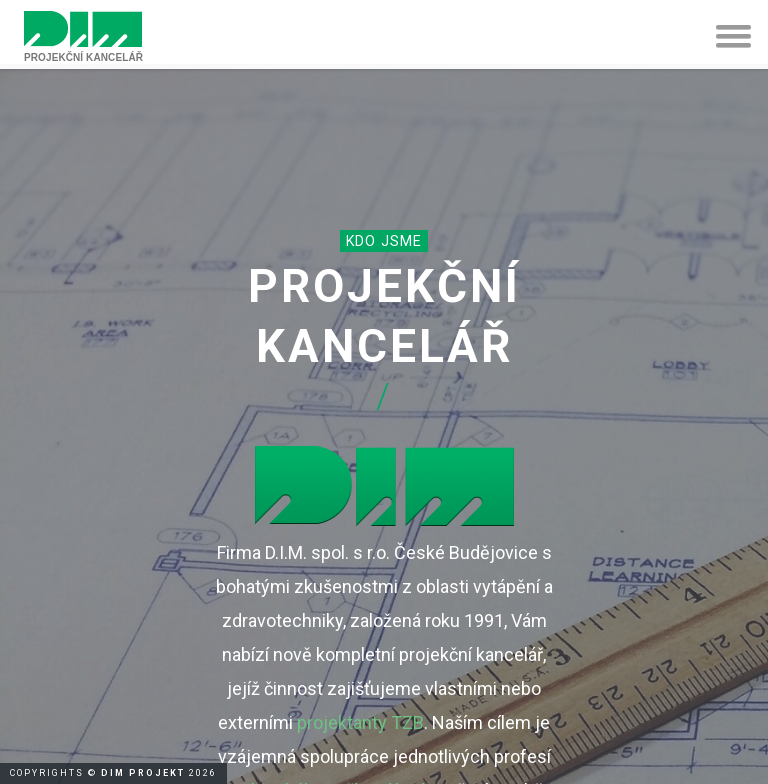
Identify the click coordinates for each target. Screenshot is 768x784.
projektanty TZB (360, 722)
